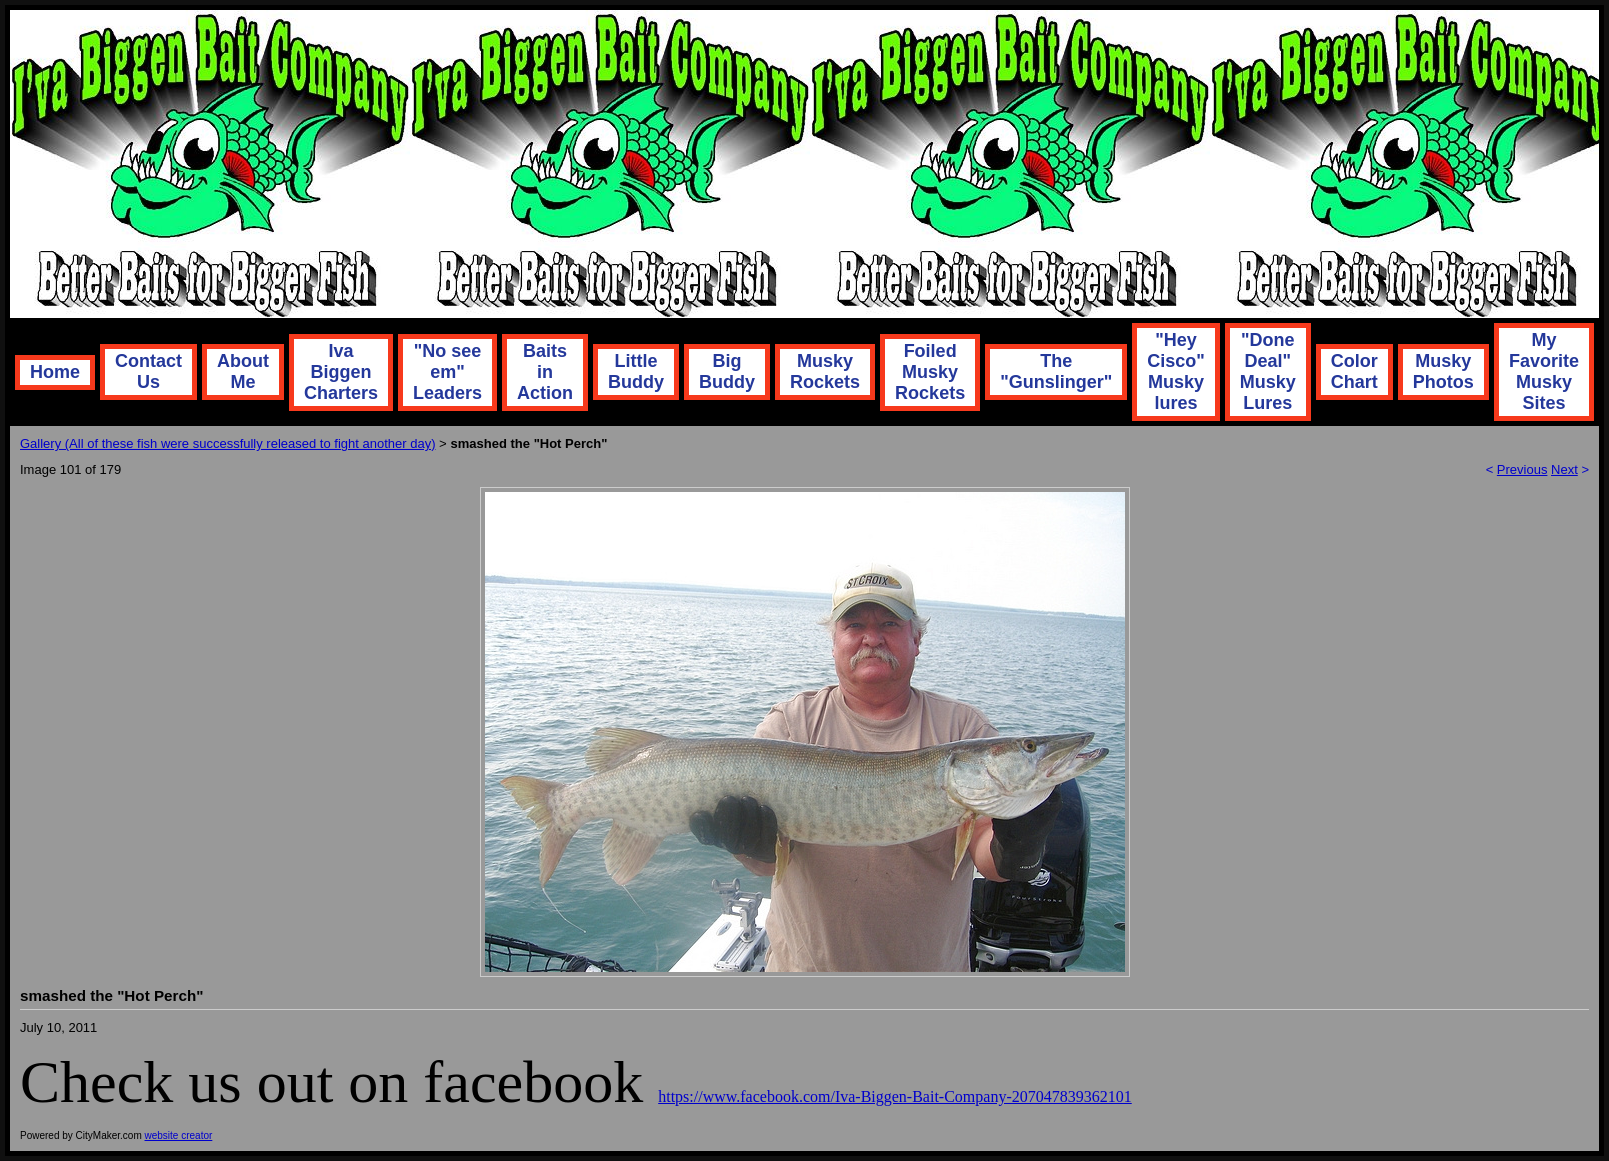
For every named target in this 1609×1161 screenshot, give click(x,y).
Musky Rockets (825, 371)
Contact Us (148, 371)
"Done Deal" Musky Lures (1268, 371)
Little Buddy (636, 371)
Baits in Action (545, 372)
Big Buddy (727, 371)
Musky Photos (1443, 371)
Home (55, 372)
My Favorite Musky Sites (1544, 371)
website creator (179, 1135)
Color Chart (1354, 371)
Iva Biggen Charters (341, 372)
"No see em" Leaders (447, 372)
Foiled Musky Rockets (930, 372)
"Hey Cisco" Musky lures (1176, 371)
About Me (243, 371)
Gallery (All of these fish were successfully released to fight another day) (227, 443)
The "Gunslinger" (1056, 371)
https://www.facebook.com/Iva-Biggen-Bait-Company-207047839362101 (895, 1096)
